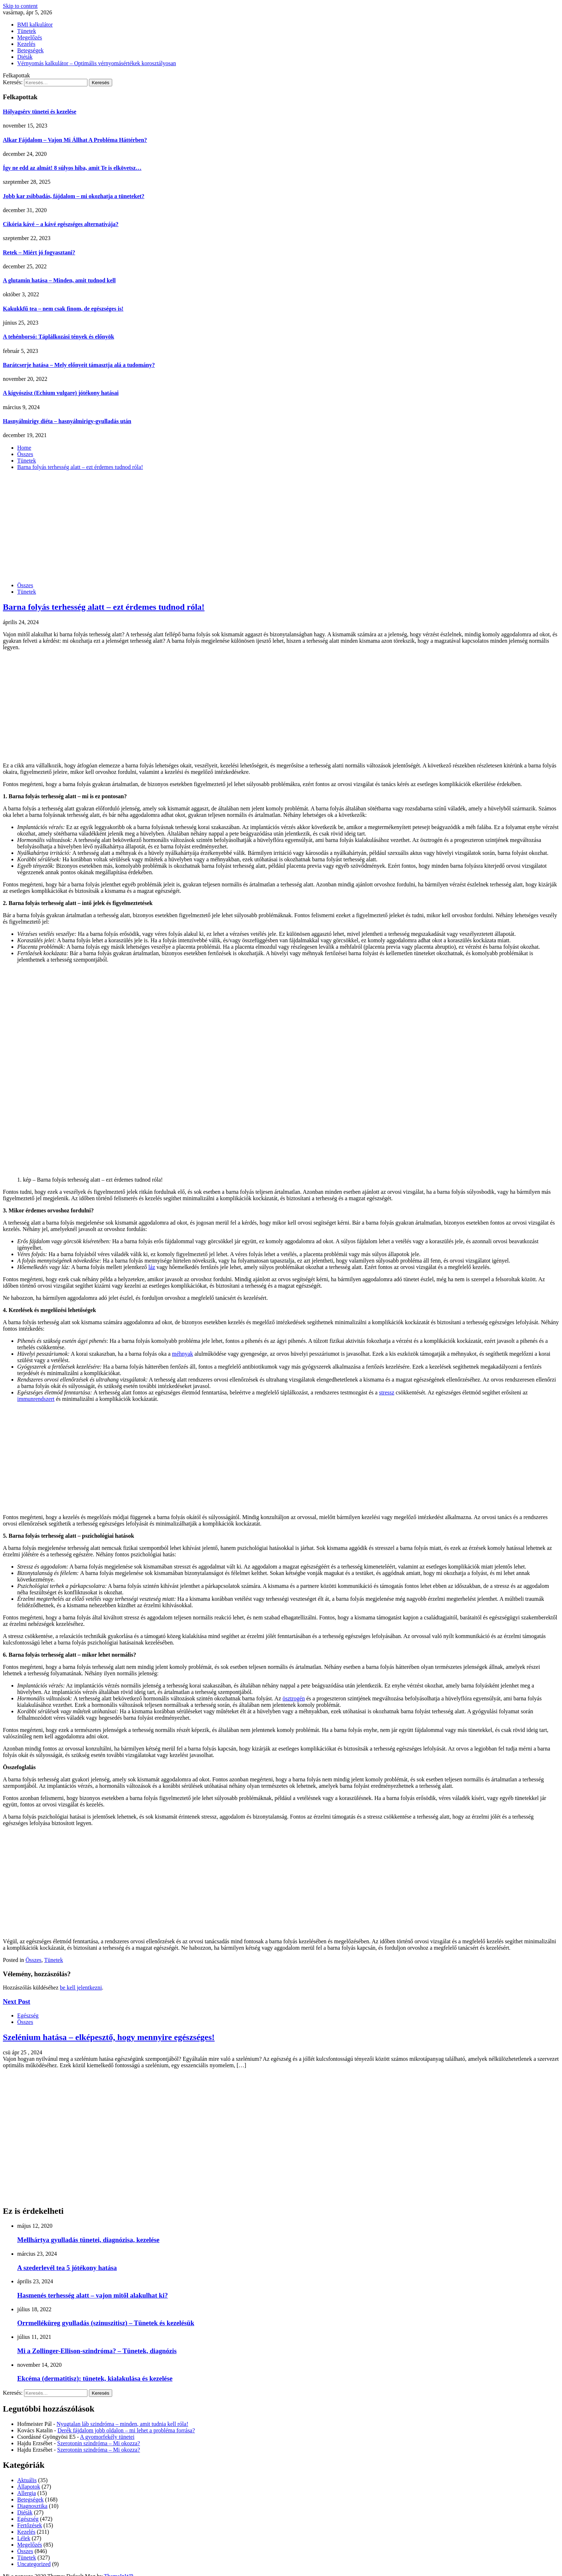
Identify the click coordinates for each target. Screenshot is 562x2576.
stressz (386, 1392)
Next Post (16, 2001)
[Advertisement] (281, 526)
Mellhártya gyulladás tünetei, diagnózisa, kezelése (88, 2240)
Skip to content (20, 6)
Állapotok (28, 2487)
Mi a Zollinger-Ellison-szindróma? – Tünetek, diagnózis (97, 2351)
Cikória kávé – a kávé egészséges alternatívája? (61, 224)
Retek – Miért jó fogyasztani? (39, 252)
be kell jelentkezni (81, 1987)
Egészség (28, 2015)
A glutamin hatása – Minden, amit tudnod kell (59, 280)
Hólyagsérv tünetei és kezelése (39, 112)
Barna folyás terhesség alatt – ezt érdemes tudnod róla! (104, 607)
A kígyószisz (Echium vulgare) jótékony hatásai (61, 393)
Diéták (25, 57)
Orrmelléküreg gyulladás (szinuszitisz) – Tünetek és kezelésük (105, 2323)
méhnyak (182, 1354)
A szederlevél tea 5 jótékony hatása (67, 2267)
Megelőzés (29, 37)
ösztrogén (293, 1698)
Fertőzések (29, 2525)
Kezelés (26, 44)
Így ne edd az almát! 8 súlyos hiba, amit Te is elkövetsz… (72, 168)
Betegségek (30, 50)
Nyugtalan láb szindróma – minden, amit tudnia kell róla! (122, 2424)
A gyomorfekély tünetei (107, 2437)
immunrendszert (35, 1399)
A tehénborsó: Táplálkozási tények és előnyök (58, 337)
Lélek (23, 2538)
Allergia (26, 2493)
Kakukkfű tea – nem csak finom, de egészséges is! (63, 309)
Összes (25, 585)
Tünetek (26, 31)
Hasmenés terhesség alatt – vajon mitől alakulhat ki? (92, 2295)
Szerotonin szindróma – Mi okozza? (98, 2443)
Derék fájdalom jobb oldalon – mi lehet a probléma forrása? (126, 2430)
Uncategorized (34, 2564)
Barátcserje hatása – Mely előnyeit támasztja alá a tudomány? (79, 365)
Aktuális (27, 2480)
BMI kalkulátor (35, 24)
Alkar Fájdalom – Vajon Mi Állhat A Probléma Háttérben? (75, 140)
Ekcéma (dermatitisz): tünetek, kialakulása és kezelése (94, 2378)
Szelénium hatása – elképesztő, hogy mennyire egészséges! (109, 2037)
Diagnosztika (32, 2506)
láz (151, 1267)
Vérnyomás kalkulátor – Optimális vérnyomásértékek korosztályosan (96, 63)
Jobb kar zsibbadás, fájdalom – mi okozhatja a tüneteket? (73, 196)
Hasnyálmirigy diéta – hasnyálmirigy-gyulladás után (67, 421)
